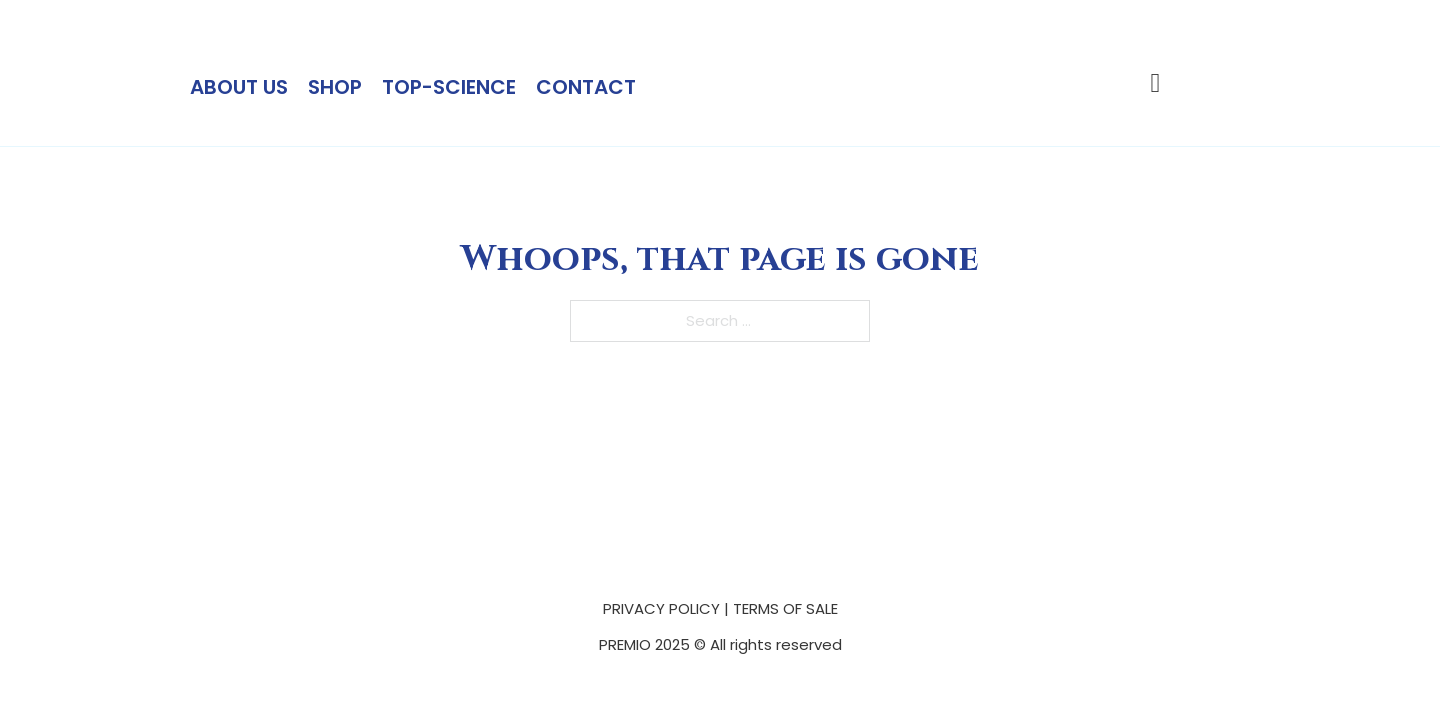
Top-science (449, 87)
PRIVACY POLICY (661, 608)
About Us (239, 87)
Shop (335, 87)
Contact (586, 87)
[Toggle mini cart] (1156, 83)
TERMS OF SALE (785, 608)
